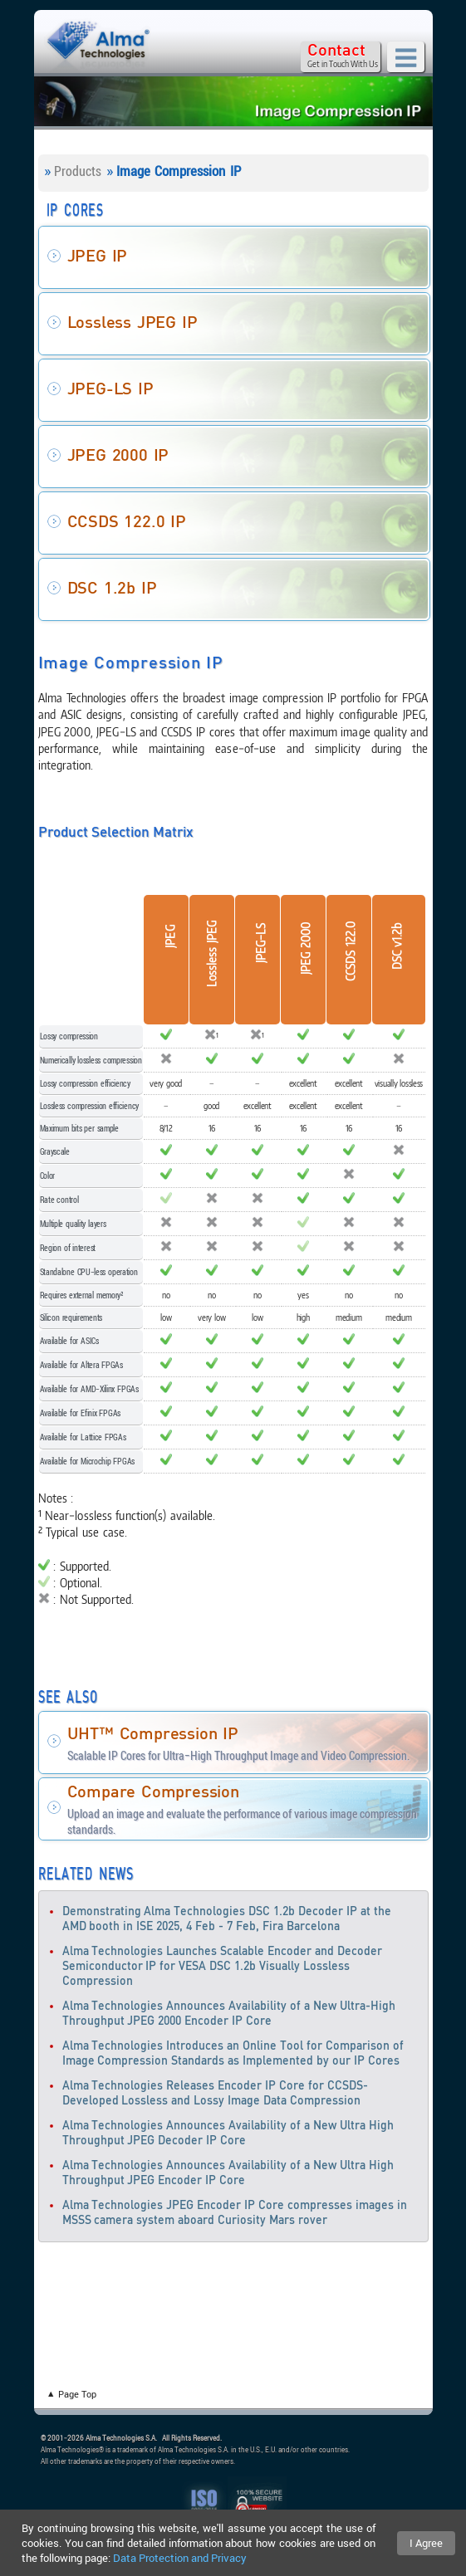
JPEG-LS (260, 943)
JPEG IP (97, 256)
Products (77, 171)
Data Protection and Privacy (180, 2557)
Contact (336, 50)
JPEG (171, 936)
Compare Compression (153, 1792)
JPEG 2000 (304, 948)
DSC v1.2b (397, 946)
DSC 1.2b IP (112, 588)
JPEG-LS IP (110, 389)
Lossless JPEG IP (132, 323)
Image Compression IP (178, 170)
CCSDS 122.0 (349, 951)
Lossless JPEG (212, 953)
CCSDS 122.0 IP (126, 522)
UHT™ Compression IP (152, 1734)
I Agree (426, 2542)
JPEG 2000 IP (118, 455)
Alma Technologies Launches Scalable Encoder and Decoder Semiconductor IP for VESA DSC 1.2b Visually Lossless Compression (222, 1966)
